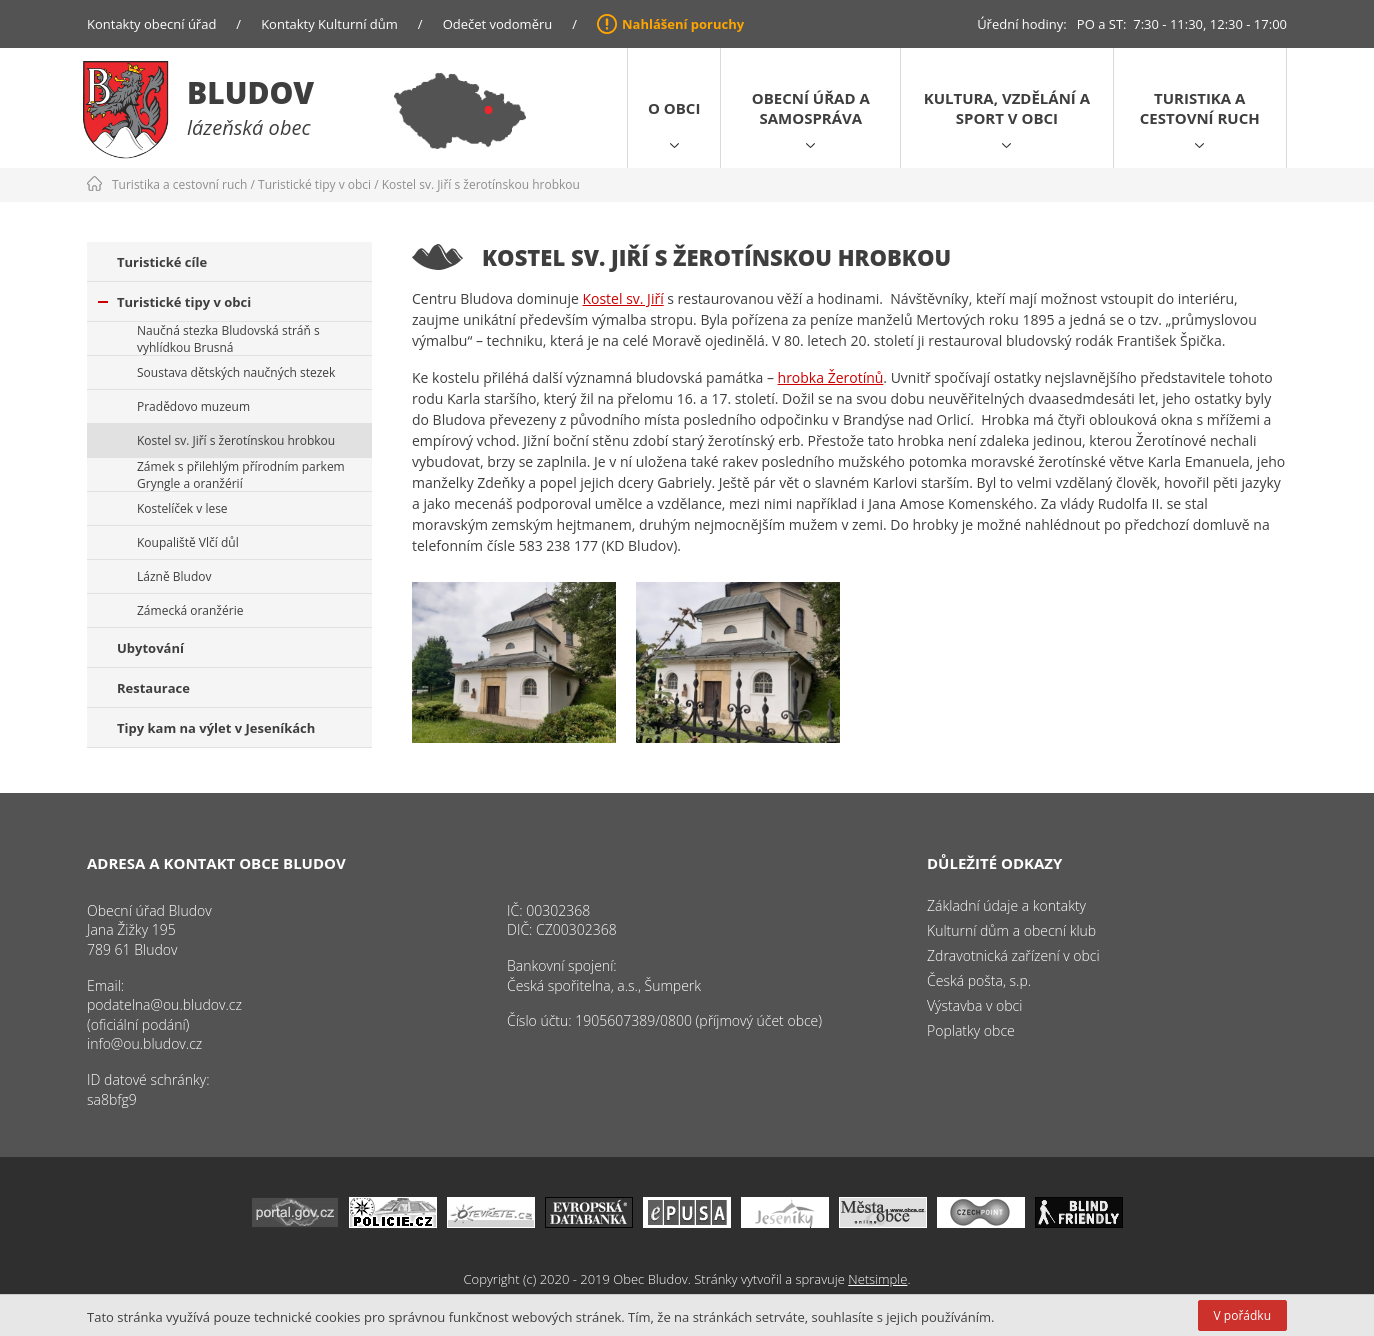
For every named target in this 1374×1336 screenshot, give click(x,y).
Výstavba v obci (974, 1005)
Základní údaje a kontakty (1006, 905)
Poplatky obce (971, 1030)
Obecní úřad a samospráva (811, 108)
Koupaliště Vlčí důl (188, 542)
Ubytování (150, 648)
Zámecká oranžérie (190, 610)
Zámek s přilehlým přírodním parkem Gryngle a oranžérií (241, 475)
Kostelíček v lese (182, 508)
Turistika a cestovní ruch (1200, 108)
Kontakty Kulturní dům (329, 24)
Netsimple (877, 1279)
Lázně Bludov (174, 576)
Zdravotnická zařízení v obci (1013, 955)
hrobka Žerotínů (831, 377)
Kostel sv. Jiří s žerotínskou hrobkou (481, 184)
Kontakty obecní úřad (151, 24)
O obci (674, 108)
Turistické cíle (162, 262)
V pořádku (1242, 1315)
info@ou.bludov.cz (144, 1043)
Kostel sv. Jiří (622, 298)
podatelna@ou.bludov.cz (164, 1004)
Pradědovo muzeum (193, 406)
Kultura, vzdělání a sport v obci (1007, 108)
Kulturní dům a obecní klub (1011, 930)
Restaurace (153, 688)
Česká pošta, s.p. (979, 980)
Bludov (250, 92)
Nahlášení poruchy (683, 24)
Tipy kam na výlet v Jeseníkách (216, 728)
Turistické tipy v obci (314, 184)
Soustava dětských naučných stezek (236, 372)
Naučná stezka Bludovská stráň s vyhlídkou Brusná (228, 339)
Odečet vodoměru (498, 24)
